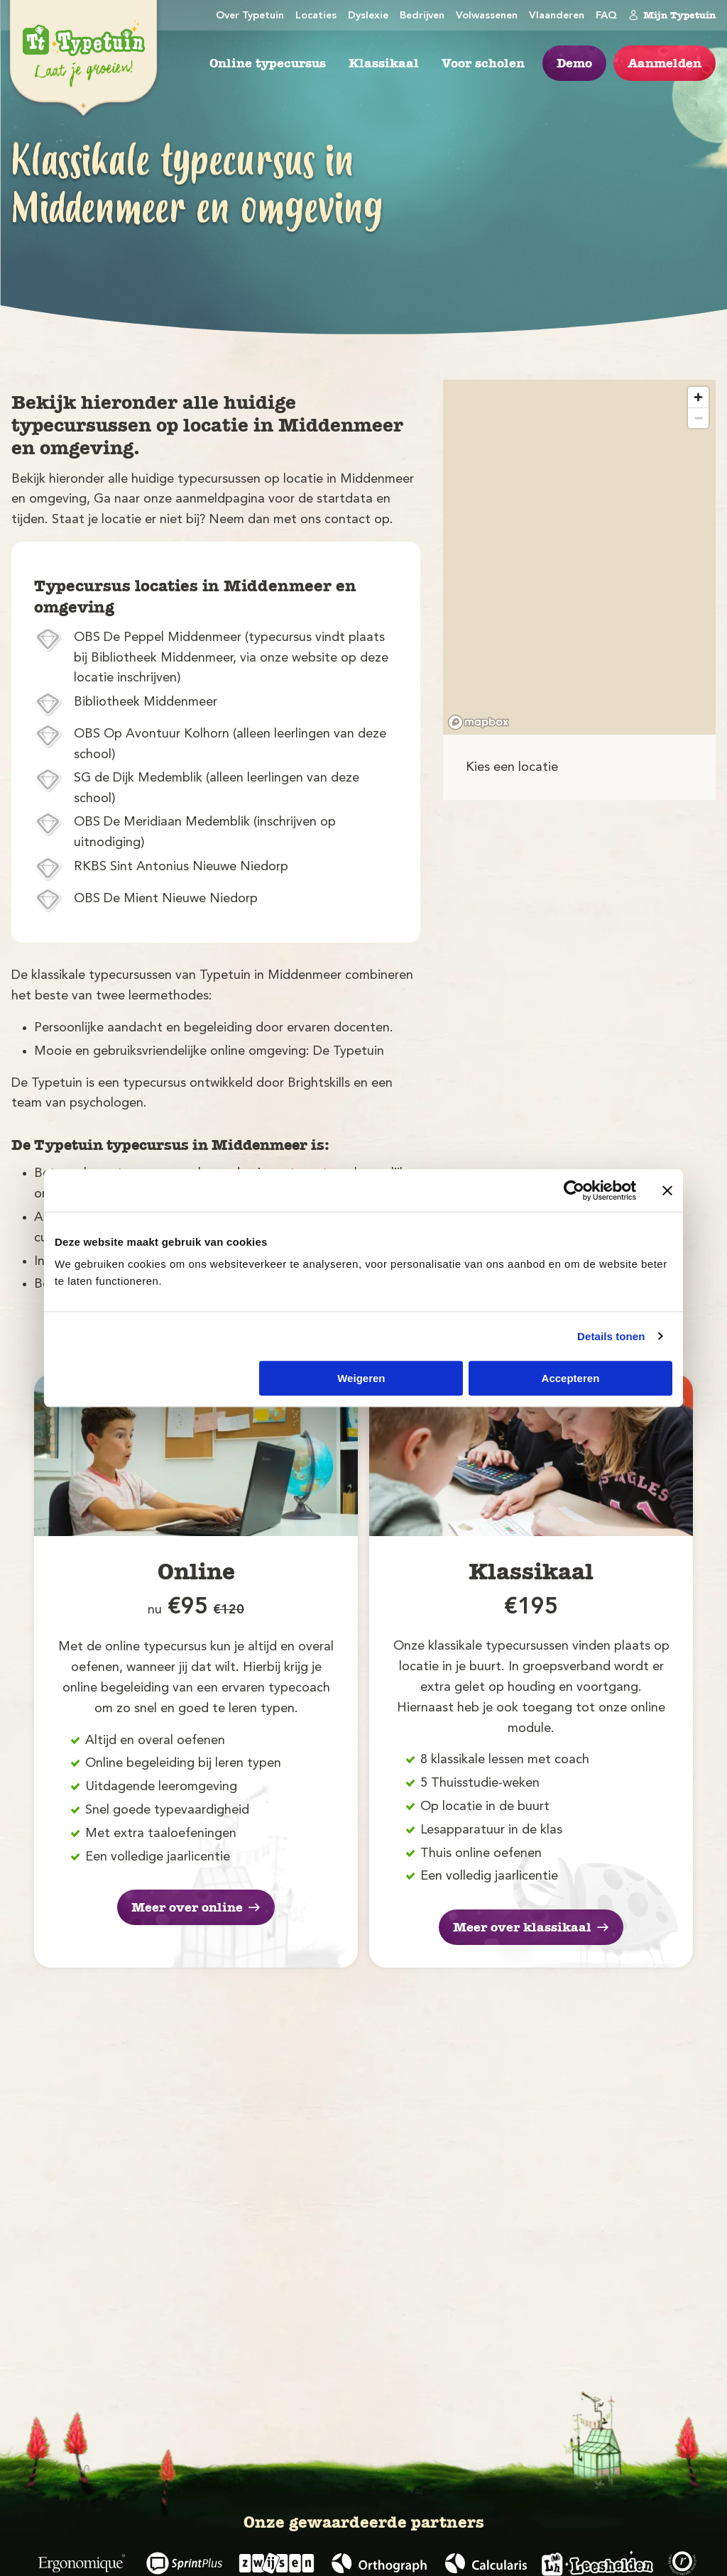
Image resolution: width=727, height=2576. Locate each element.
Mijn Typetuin (672, 15)
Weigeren (361, 1378)
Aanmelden (664, 63)
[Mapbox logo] (478, 722)
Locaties (316, 16)
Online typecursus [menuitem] (267, 63)
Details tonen (611, 1336)
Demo (574, 63)
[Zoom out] (698, 417)
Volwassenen (487, 16)
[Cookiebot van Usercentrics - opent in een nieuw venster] (574, 1190)
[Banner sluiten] (667, 1190)
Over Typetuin (250, 16)
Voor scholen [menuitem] (483, 63)
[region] (579, 557)
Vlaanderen (556, 16)
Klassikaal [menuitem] (384, 63)
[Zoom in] (698, 397)
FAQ (606, 16)
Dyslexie (368, 16)
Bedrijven (422, 16)
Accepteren (571, 1378)
